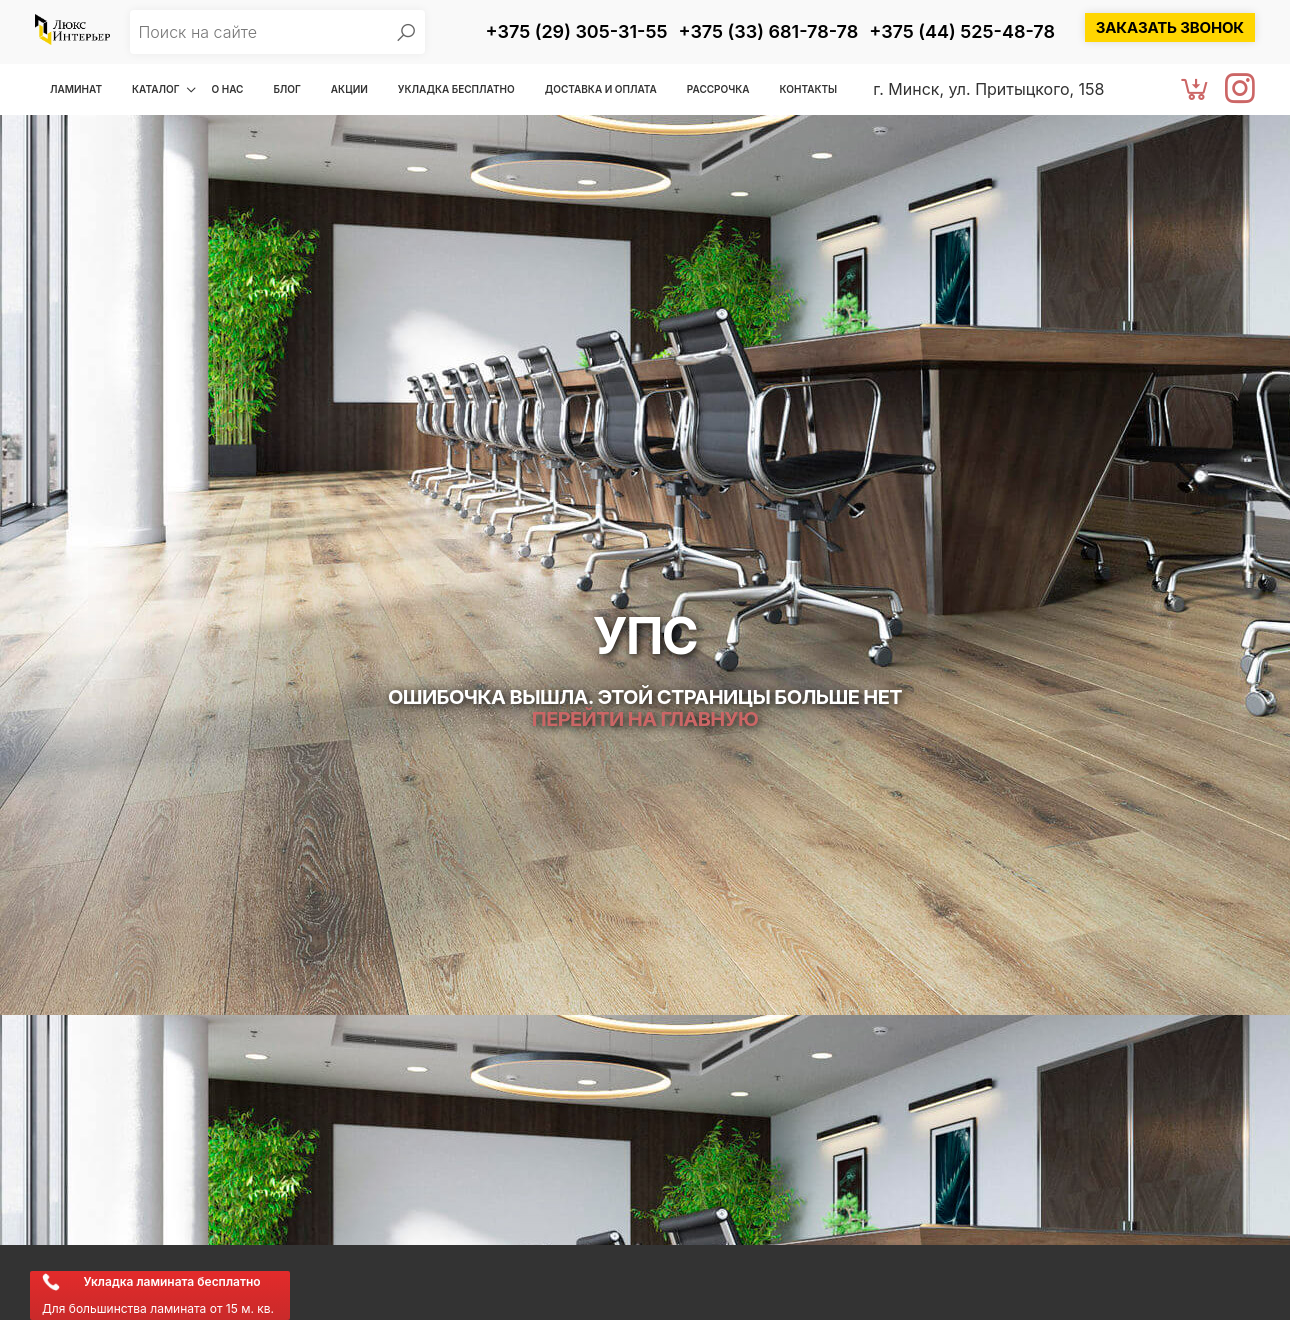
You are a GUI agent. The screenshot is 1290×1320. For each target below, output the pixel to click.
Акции (349, 89)
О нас (227, 89)
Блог (286, 89)
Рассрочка (718, 89)
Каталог (155, 89)
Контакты (809, 89)
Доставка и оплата (601, 89)
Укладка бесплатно (456, 89)
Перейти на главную (645, 719)
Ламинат (76, 89)
